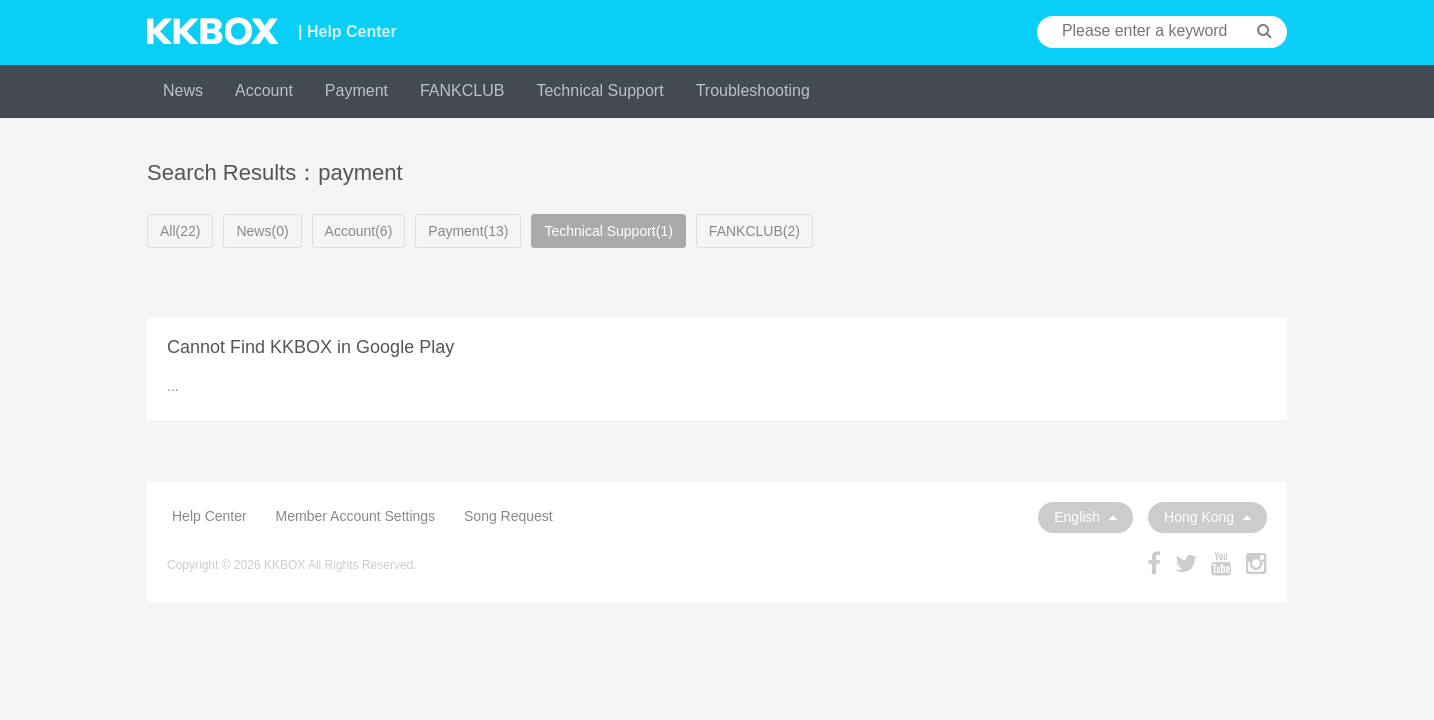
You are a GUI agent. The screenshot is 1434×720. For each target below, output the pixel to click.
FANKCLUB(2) (754, 231)
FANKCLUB (462, 90)
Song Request (508, 516)
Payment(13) (468, 231)
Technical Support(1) (608, 231)
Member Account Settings (356, 516)
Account (264, 90)
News (183, 90)
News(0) (262, 231)
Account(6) (359, 231)
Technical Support (599, 90)
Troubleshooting (753, 90)
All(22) (180, 231)
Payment (356, 90)
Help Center (209, 516)
